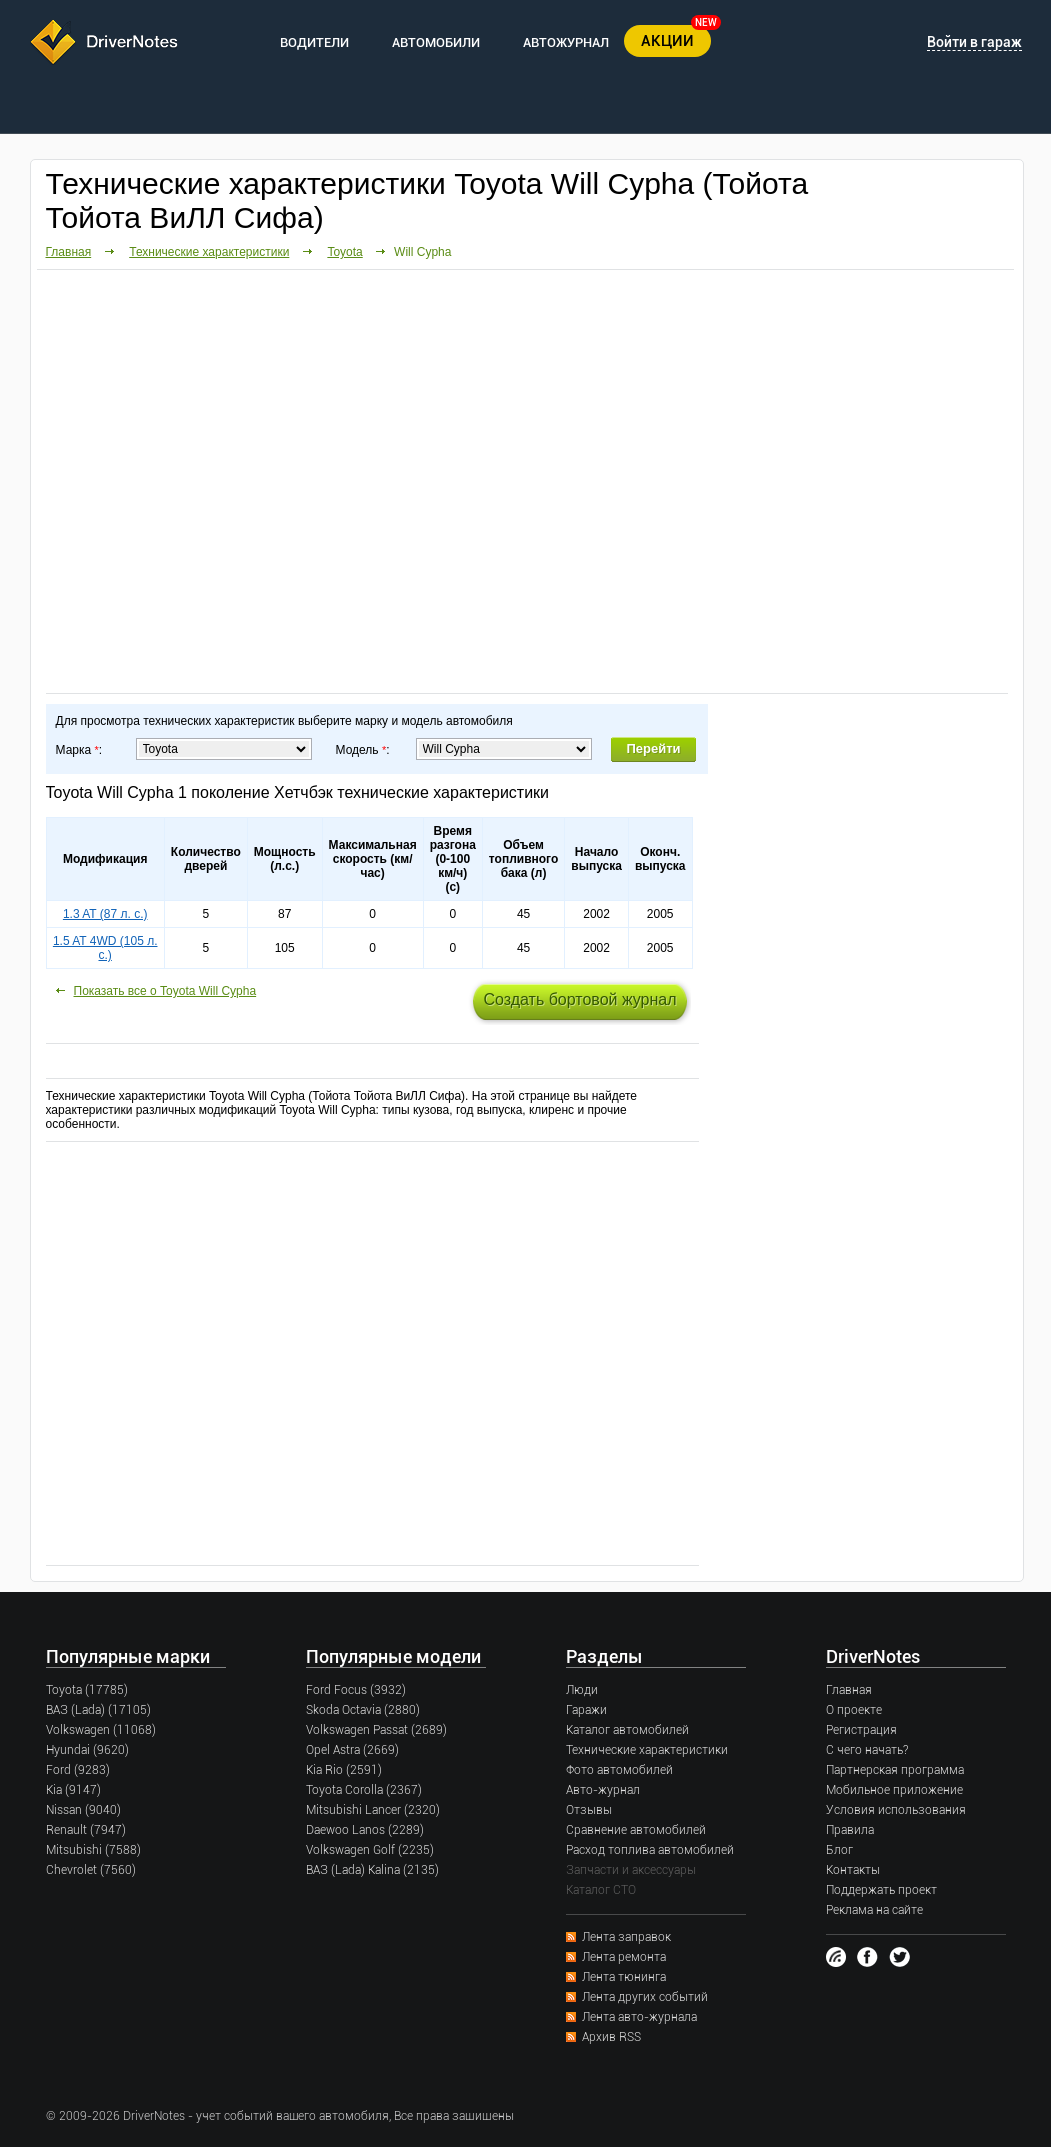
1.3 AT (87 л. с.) (105, 914)
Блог (839, 1850)
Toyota (344, 252)
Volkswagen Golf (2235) (370, 1850)
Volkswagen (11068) (101, 1730)
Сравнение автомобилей (636, 1830)
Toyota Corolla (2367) (364, 1790)
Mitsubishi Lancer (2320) (373, 1810)
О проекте (854, 1710)
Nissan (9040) (83, 1810)
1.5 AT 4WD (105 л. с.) (105, 948)
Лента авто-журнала (639, 2017)
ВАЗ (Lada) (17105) (98, 1710)
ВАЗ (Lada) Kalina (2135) (372, 1870)
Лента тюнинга (624, 1977)
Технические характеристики (209, 252)
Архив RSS (611, 2037)
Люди (582, 1690)
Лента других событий (645, 1997)
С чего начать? (867, 1750)
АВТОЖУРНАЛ (566, 42)
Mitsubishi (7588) (93, 1850)
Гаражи (586, 1710)
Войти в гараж (974, 42)
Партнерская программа (895, 1770)
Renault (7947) (86, 1830)
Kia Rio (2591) (344, 1770)
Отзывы (589, 1810)
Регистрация (861, 1730)
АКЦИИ (667, 41)
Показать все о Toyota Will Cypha (165, 991)
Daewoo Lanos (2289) (365, 1830)
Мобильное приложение (894, 1790)
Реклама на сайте (874, 1910)
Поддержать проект (881, 1890)
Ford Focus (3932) (356, 1690)
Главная (69, 252)
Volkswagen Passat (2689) (376, 1730)
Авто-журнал (603, 1790)
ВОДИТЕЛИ (314, 42)
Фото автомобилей (619, 1770)
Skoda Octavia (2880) (363, 1710)
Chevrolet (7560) (91, 1870)
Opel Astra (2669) (352, 1750)
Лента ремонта (624, 1957)
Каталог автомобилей (627, 1730)
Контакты (853, 1870)
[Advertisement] (377, 480)
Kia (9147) (73, 1790)
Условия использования (896, 1810)
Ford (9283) (78, 1770)
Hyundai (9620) (87, 1750)
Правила (850, 1830)
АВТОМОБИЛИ (436, 42)
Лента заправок (626, 1937)
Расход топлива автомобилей (650, 1850)
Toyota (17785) (87, 1690)
